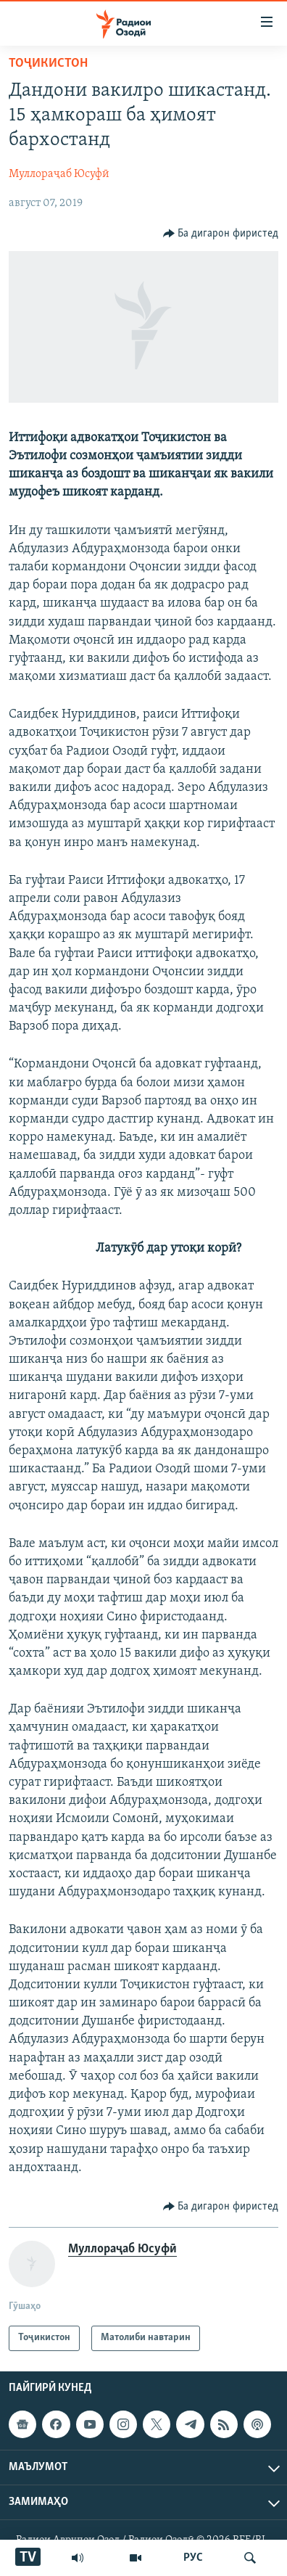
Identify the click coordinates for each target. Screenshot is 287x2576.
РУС (193, 2558)
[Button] (221, 234)
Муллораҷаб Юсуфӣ (59, 174)
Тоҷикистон (48, 63)
